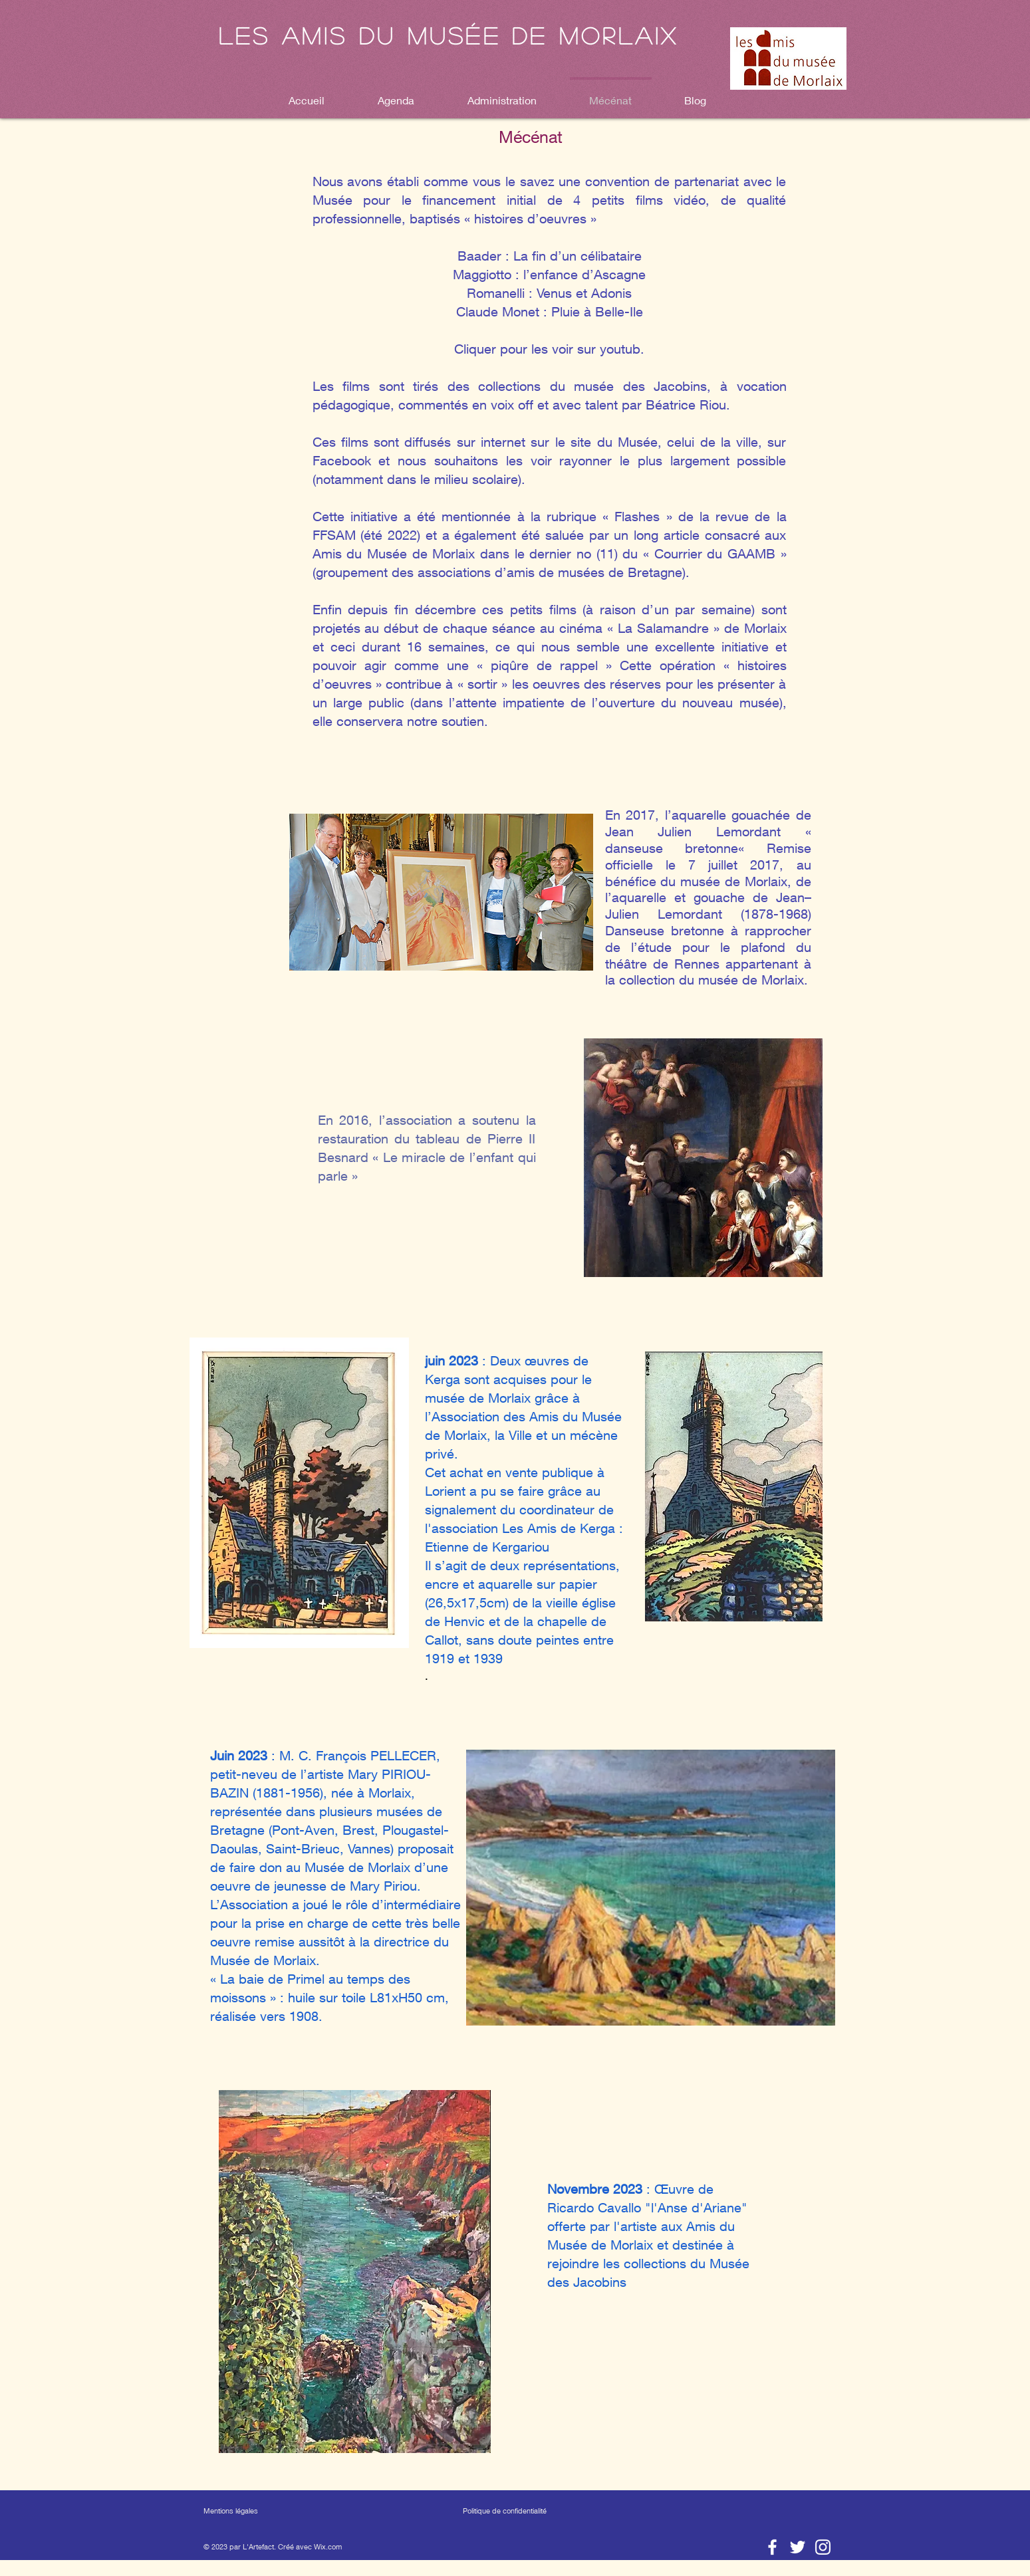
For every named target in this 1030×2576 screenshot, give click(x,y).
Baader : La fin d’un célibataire (549, 255)
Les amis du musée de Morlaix (449, 35)
